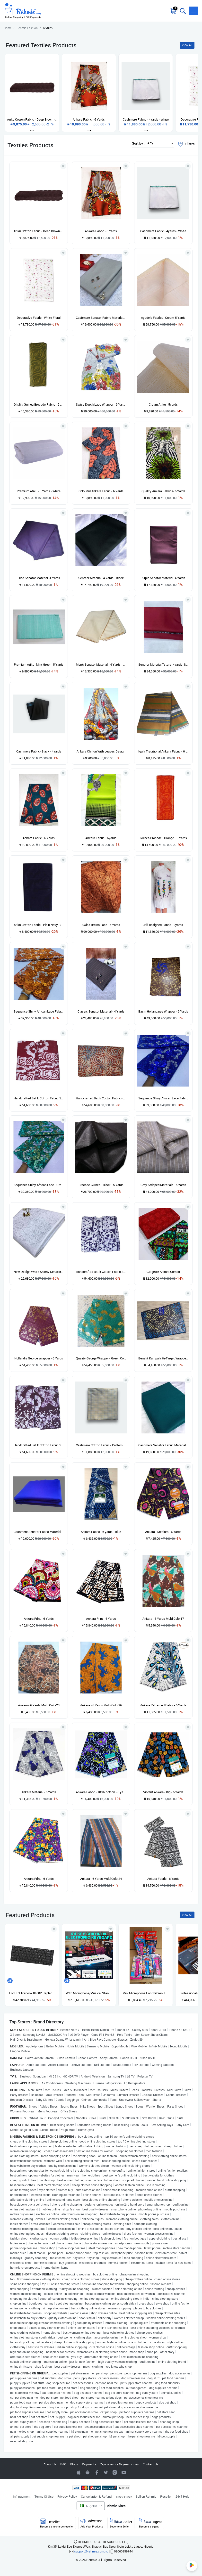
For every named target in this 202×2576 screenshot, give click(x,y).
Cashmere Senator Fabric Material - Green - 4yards (163, 1445)
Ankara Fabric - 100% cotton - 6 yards (101, 1792)
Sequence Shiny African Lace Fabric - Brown (39, 1011)
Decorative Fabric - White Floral (39, 317)
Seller (121, 2523)
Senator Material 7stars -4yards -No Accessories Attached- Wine (163, 664)
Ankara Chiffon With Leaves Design (101, 751)
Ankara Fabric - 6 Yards (101, 231)
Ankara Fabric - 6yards (100, 838)
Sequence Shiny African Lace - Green (39, 1185)
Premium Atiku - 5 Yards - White (39, 491)
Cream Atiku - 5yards (163, 404)
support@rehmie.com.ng (91, 2551)
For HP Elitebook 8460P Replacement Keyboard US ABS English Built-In (32, 1993)
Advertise (91, 2523)
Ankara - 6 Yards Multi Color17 (163, 1618)
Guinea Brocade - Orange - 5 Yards (163, 838)
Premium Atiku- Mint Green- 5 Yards (38, 664)
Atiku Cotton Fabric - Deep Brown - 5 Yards (39, 231)
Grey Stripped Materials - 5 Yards (163, 1185)
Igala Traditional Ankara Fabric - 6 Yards (163, 751)
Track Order (123, 2497)
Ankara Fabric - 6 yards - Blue (101, 1531)
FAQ (63, 2464)
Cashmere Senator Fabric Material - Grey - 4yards (101, 317)
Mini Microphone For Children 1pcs (146, 1993)
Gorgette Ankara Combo (163, 1271)
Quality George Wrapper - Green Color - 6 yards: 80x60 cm (101, 1358)
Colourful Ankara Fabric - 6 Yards (101, 491)
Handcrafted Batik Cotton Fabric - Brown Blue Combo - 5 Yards (101, 1098)
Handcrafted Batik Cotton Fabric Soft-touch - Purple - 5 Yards (101, 1271)
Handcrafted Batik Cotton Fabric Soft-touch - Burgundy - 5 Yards (39, 1445)
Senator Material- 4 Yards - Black (101, 578)
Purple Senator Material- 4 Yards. (163, 578)
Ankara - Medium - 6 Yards (163, 1531)
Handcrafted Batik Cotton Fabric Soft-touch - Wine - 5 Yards (39, 1098)
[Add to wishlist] (54, 1929)
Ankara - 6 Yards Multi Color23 (39, 1705)
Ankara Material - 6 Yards (38, 1792)
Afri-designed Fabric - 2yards (163, 925)
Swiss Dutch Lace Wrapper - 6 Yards (101, 404)
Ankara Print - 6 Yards (39, 1618)
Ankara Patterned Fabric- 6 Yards (163, 1705)
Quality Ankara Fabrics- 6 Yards (163, 491)
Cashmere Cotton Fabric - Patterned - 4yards (101, 1445)
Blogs (74, 2464)
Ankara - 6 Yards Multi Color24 (101, 1878)
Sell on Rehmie (146, 2496)
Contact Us (150, 2464)
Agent (150, 2523)
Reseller (166, 2496)
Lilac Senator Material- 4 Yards (39, 578)
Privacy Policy (67, 2496)
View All (187, 45)
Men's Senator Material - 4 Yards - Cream (101, 664)
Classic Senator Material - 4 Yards (101, 1011)
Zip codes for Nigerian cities (119, 2464)
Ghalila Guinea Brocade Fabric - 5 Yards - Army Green (39, 404)
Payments (89, 2464)
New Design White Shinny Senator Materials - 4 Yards (39, 1271)
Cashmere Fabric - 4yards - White (163, 231)
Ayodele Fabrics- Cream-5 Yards (163, 317)
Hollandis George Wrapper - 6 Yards (38, 1358)
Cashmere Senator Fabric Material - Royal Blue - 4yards (39, 1531)
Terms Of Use (44, 2496)
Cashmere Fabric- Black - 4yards (38, 751)
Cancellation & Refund (96, 2496)
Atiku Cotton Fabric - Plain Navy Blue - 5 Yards (39, 925)
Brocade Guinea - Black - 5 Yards (101, 1185)
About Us (50, 2464)
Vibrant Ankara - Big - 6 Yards (163, 1792)
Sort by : (138, 143)
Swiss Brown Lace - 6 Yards (101, 925)
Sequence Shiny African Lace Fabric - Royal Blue (163, 1098)
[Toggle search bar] (182, 11)
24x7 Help (182, 2496)
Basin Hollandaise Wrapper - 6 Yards (163, 1011)
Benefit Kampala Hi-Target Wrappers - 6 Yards (163, 1358)
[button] (193, 11)
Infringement (22, 2496)
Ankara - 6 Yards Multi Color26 (101, 1705)
